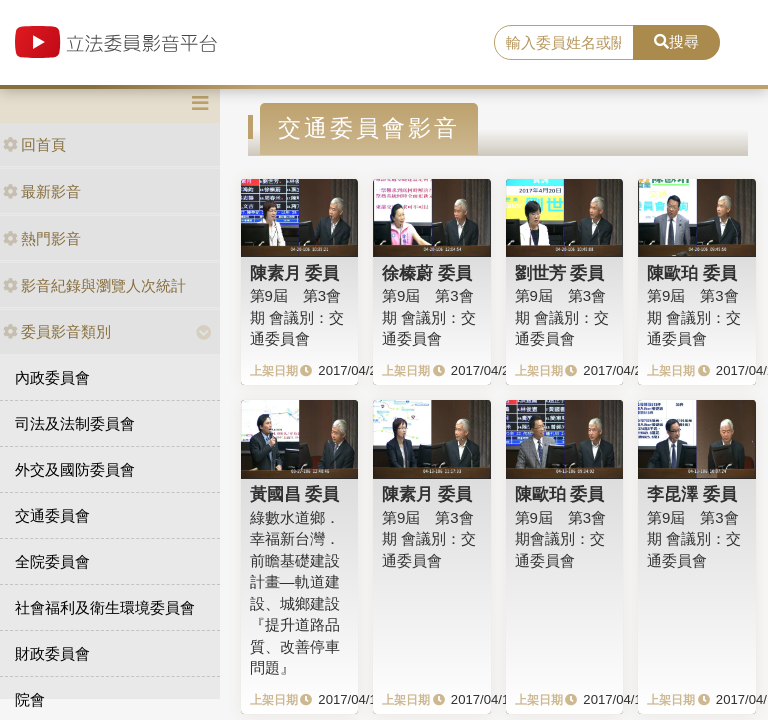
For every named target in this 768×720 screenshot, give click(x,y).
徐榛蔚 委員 (427, 273)
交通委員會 (52, 515)
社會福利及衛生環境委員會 (105, 607)
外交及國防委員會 (75, 469)
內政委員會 (52, 377)
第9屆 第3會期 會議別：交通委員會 (297, 317)
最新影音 (42, 191)
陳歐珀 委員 (692, 273)
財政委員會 (52, 653)
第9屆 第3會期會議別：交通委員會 (561, 539)
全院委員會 (52, 561)
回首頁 (34, 144)
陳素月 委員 (295, 273)
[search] (564, 43)
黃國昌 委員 (295, 494)
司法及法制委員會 (75, 423)
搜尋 (676, 41)
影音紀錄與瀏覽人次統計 (94, 285)
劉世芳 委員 (560, 273)
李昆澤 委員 (692, 494)
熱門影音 (42, 238)
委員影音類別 (57, 331)
